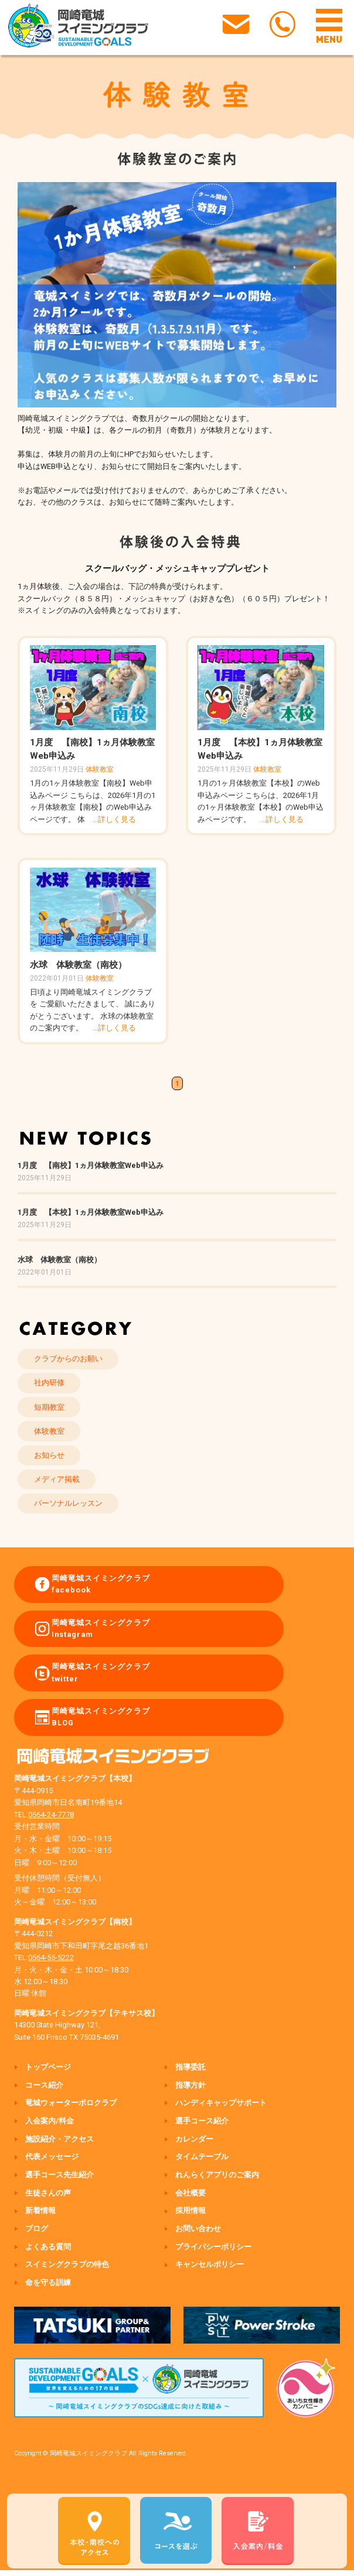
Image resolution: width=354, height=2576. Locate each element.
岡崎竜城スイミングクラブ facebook (101, 1584)
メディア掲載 (57, 1479)
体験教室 (100, 769)
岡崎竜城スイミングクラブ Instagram (101, 1628)
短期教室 (49, 1407)
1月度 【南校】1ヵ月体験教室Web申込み (91, 1165)
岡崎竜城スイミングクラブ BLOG (101, 1717)
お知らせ (49, 1455)
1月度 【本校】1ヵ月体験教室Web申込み (91, 1212)
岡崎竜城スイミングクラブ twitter (101, 1672)
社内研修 (49, 1382)
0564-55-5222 (51, 1957)
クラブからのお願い (68, 1358)
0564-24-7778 (51, 1814)
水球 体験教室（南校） (78, 965)
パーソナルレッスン (68, 1503)
